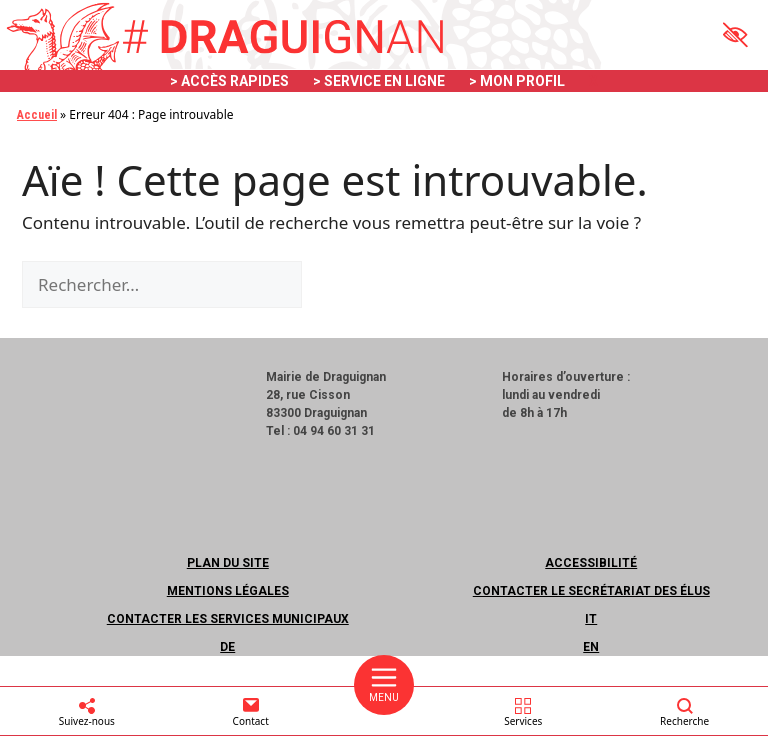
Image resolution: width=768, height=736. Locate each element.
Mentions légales (228, 591)
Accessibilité (591, 563)
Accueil (37, 115)
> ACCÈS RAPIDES (229, 81)
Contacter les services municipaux (228, 619)
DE (227, 647)
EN (591, 647)
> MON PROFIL (517, 81)
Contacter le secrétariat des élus (591, 591)
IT (591, 619)
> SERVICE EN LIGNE (379, 81)
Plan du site (228, 563)
